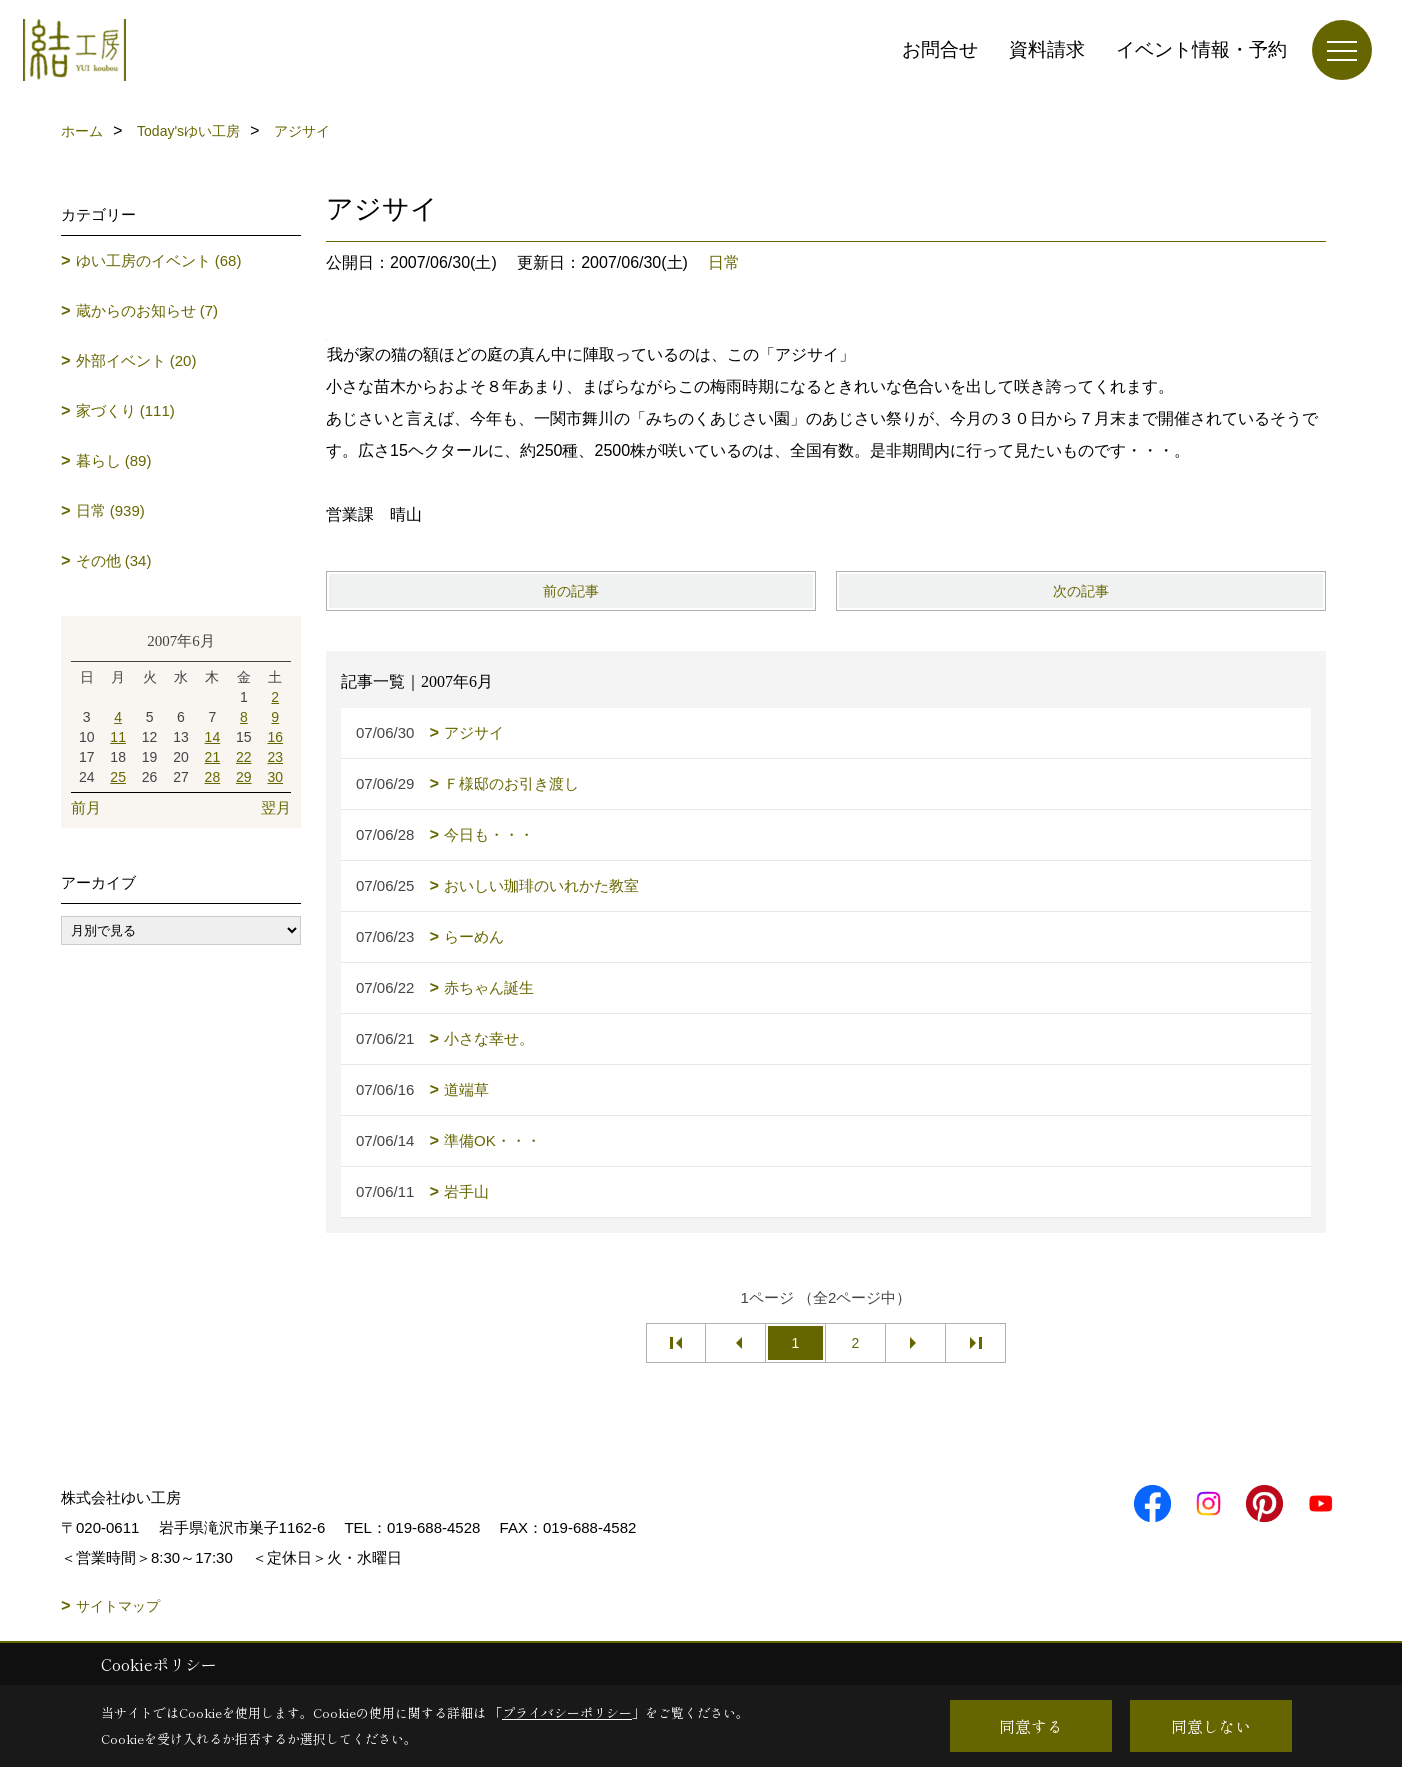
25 (118, 777)
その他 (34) (114, 560)
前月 (86, 807)
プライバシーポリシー (567, 1712)
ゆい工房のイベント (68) (159, 260)
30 (275, 777)
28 (213, 777)
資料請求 (1047, 49)
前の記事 (571, 591)
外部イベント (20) (136, 360)
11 (118, 737)
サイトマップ (118, 1606)
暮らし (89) (114, 460)
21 (213, 757)
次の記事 (1081, 591)
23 (275, 757)
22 (244, 757)
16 (275, 737)
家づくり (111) (125, 410)
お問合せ (940, 49)
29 (244, 777)
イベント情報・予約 (1201, 49)
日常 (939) (110, 510)
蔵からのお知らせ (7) (147, 310)
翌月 (276, 807)
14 (213, 737)
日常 (724, 262)
